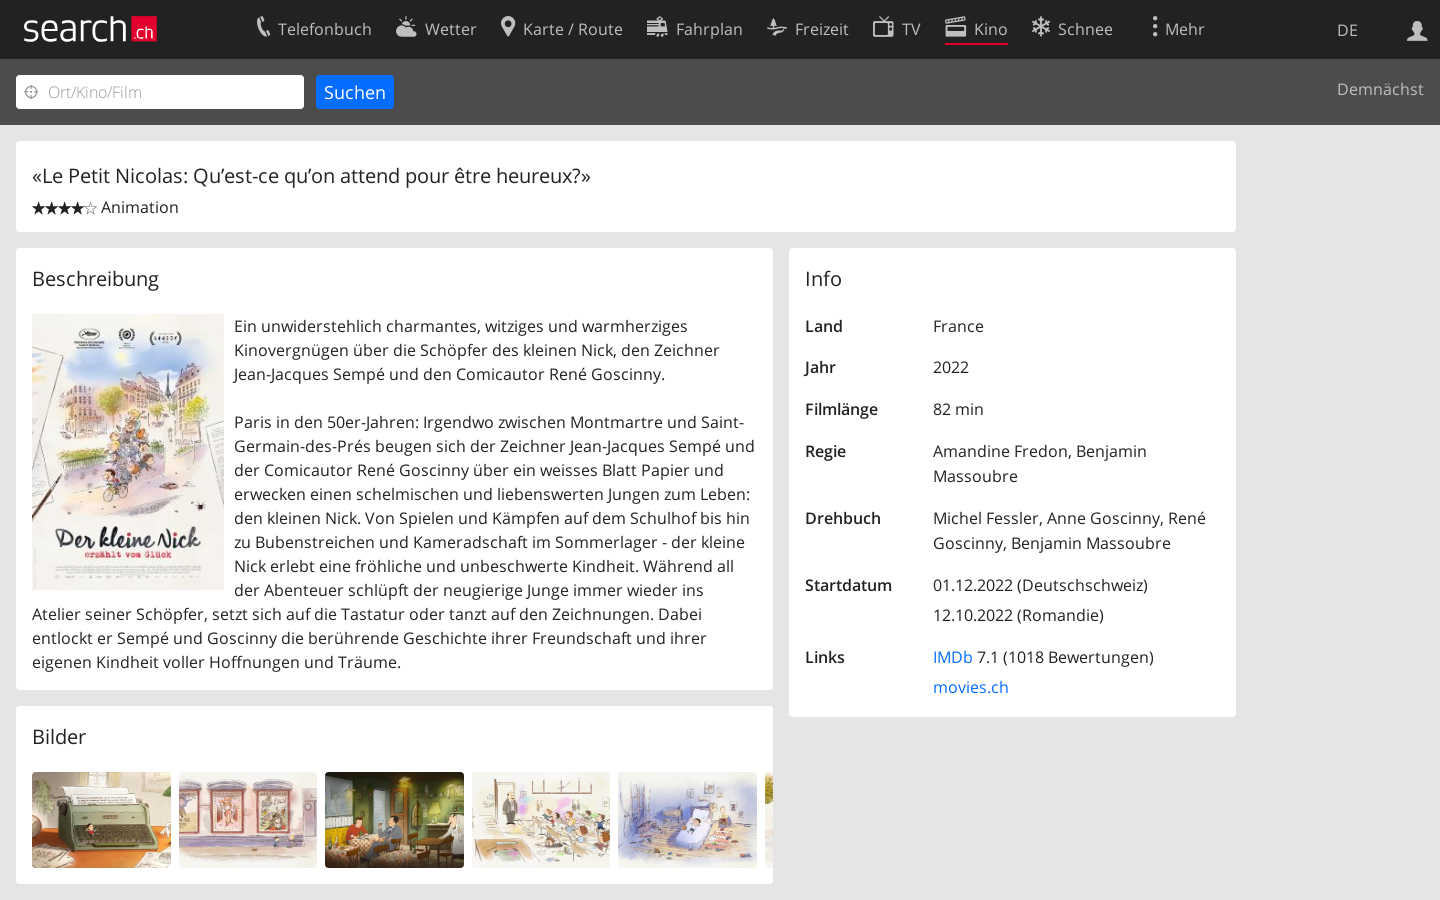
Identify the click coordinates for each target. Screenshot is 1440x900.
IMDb (953, 657)
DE (1347, 30)
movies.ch (971, 687)
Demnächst (1380, 89)
